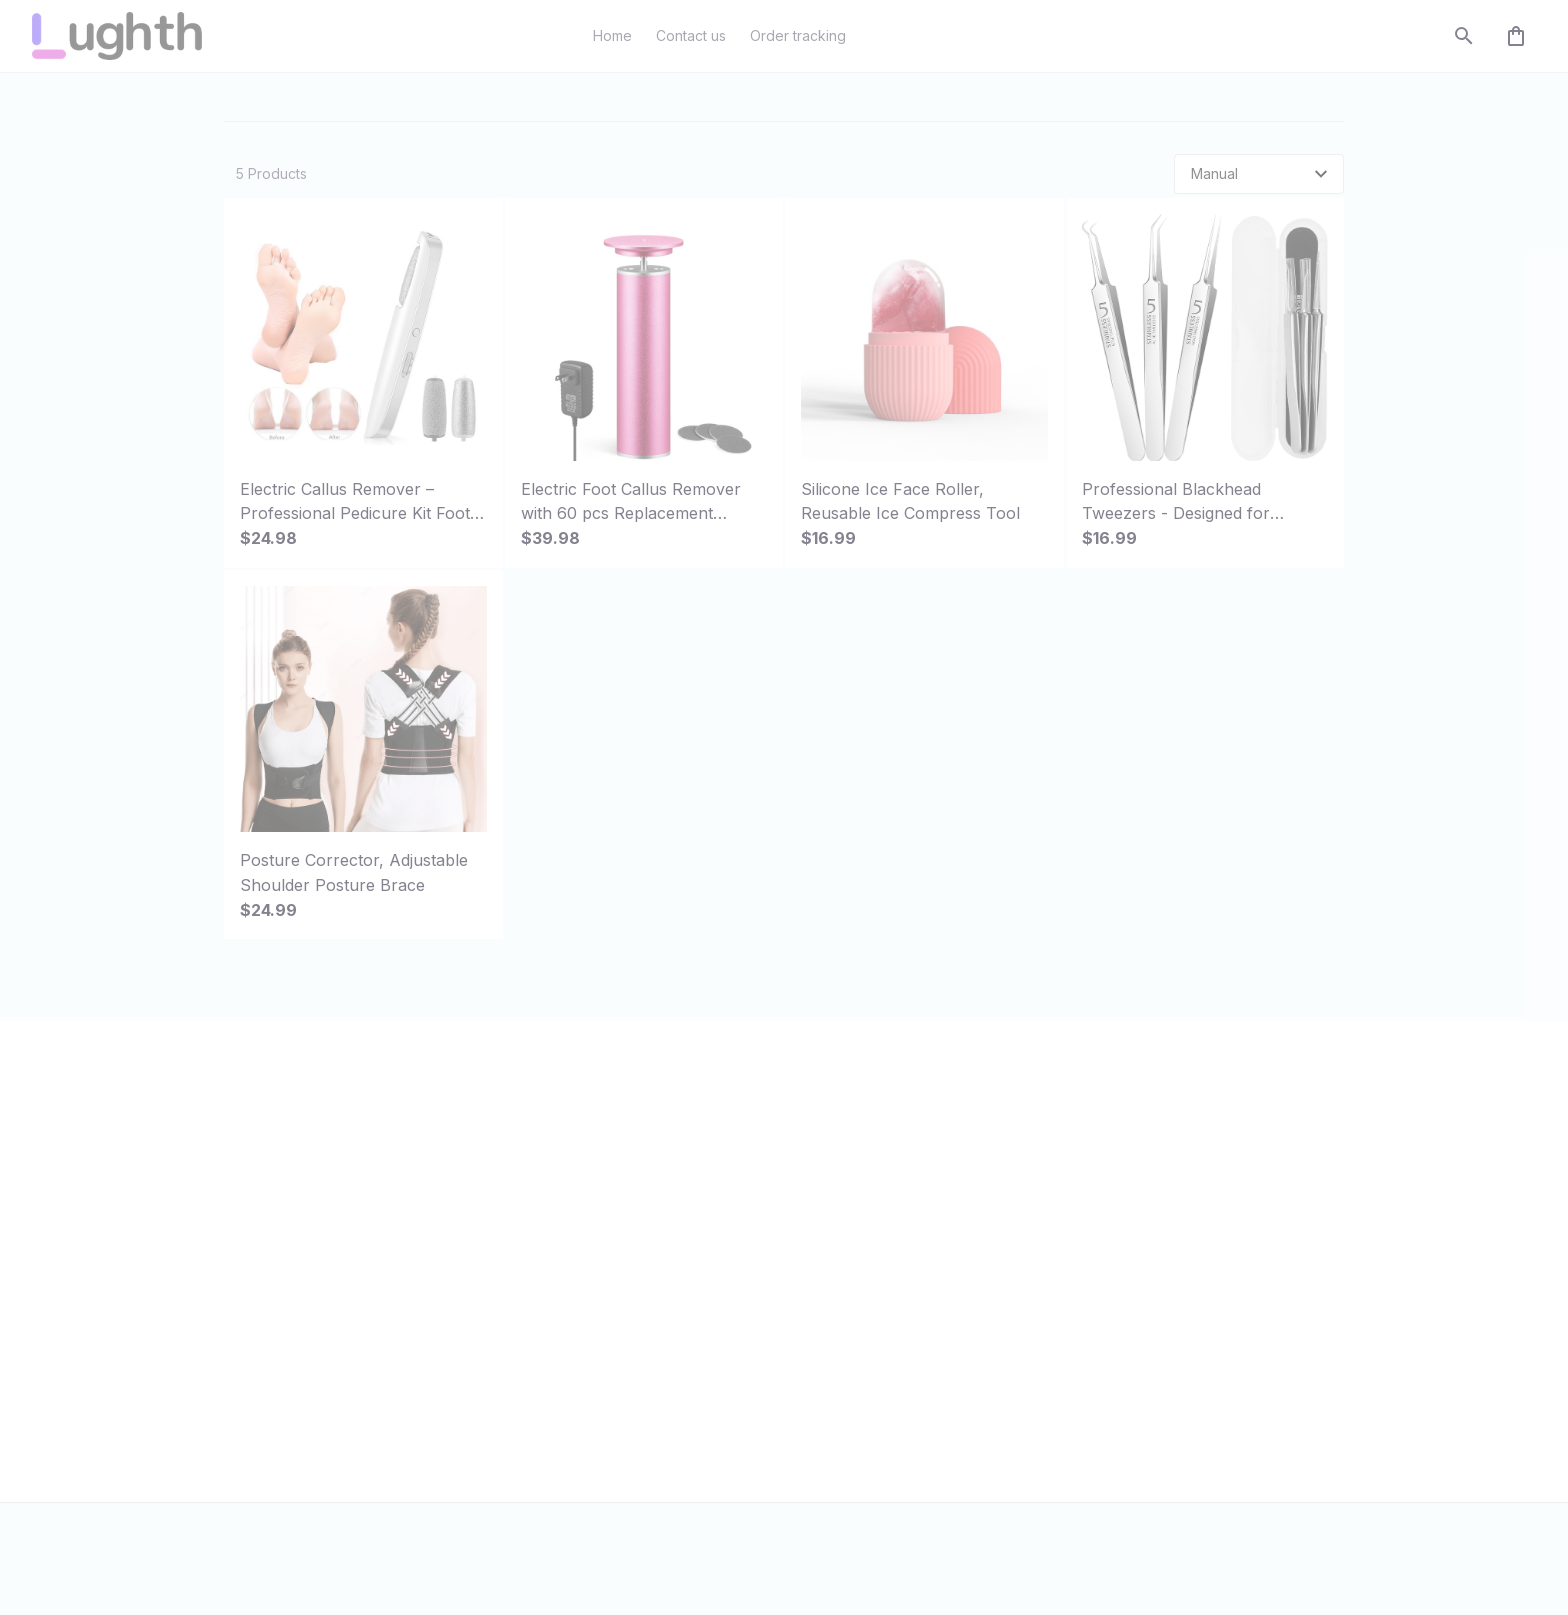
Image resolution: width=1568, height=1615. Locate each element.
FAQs (625, 1293)
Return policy (1035, 1331)
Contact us (643, 1218)
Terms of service (1048, 1256)
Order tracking (656, 1256)
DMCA (628, 1331)
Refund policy (1038, 1369)
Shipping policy (1043, 1293)
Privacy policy (1038, 1218)
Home (243, 115)
